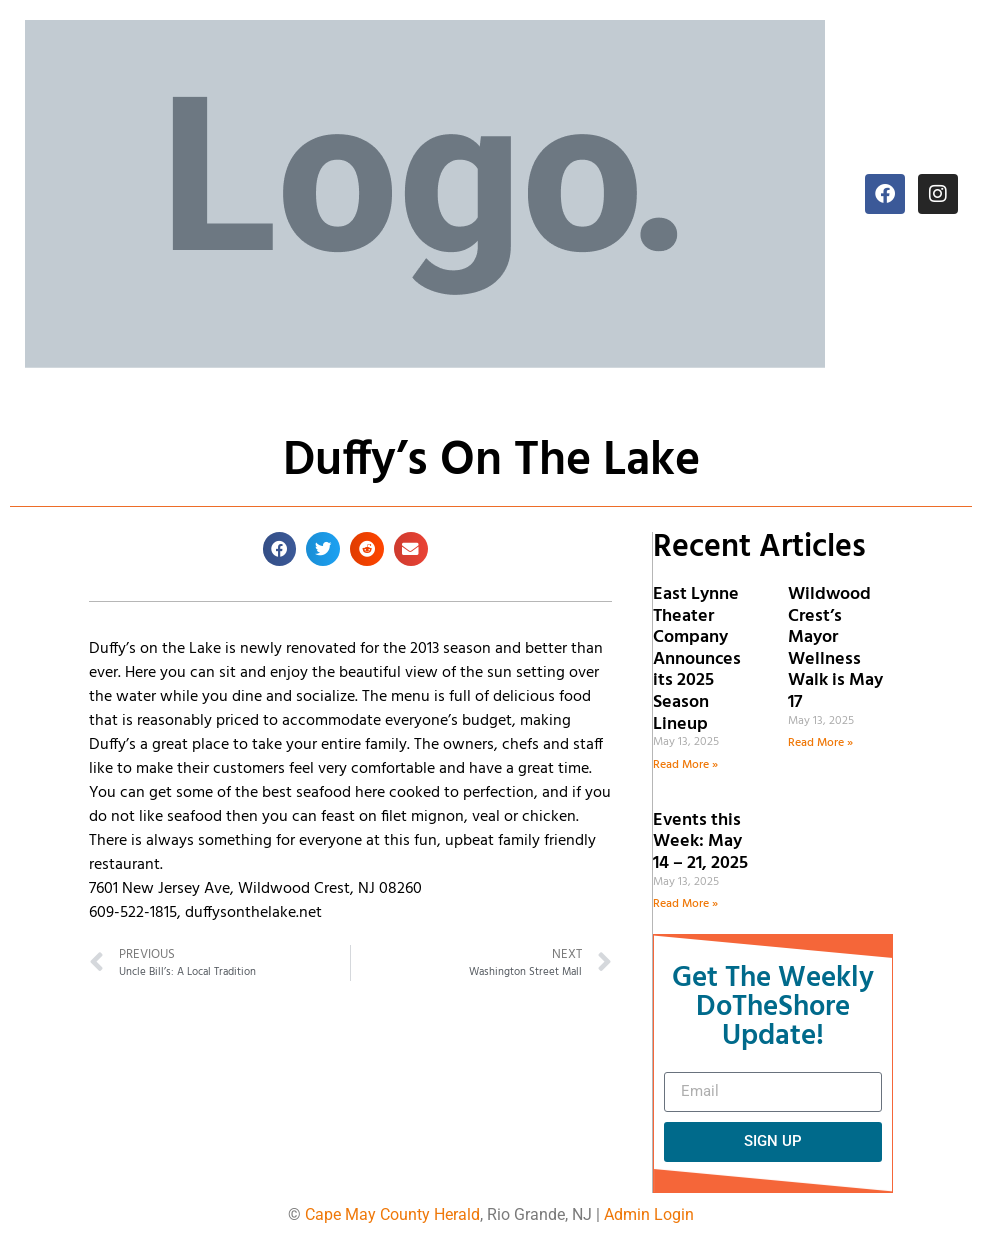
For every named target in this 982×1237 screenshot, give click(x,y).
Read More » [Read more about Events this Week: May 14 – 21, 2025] (685, 904)
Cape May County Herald (392, 1214)
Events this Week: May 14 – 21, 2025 (700, 842)
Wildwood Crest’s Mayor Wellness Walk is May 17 (835, 648)
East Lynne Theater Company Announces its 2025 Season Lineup (697, 659)
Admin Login (649, 1214)
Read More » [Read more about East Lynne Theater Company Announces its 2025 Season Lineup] (685, 765)
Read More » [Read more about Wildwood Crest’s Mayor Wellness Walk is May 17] (820, 743)
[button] (280, 549)
